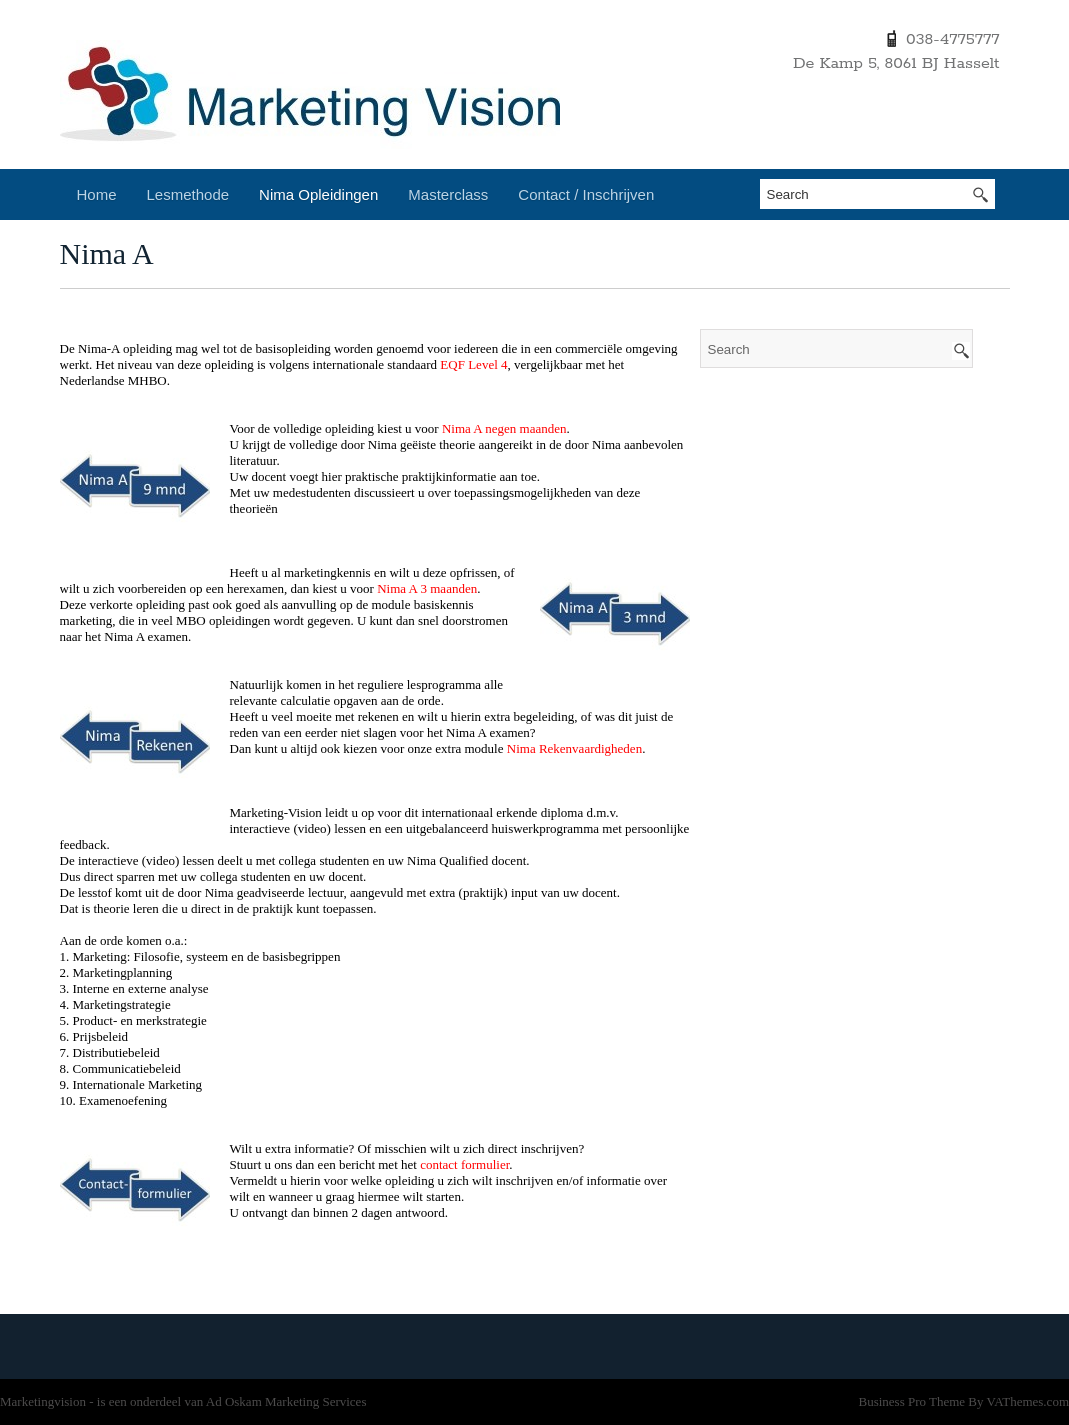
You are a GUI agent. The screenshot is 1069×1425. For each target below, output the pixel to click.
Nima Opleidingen (318, 194)
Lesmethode (188, 194)
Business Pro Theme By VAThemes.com (963, 1401)
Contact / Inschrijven (586, 194)
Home (97, 194)
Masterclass (448, 194)
